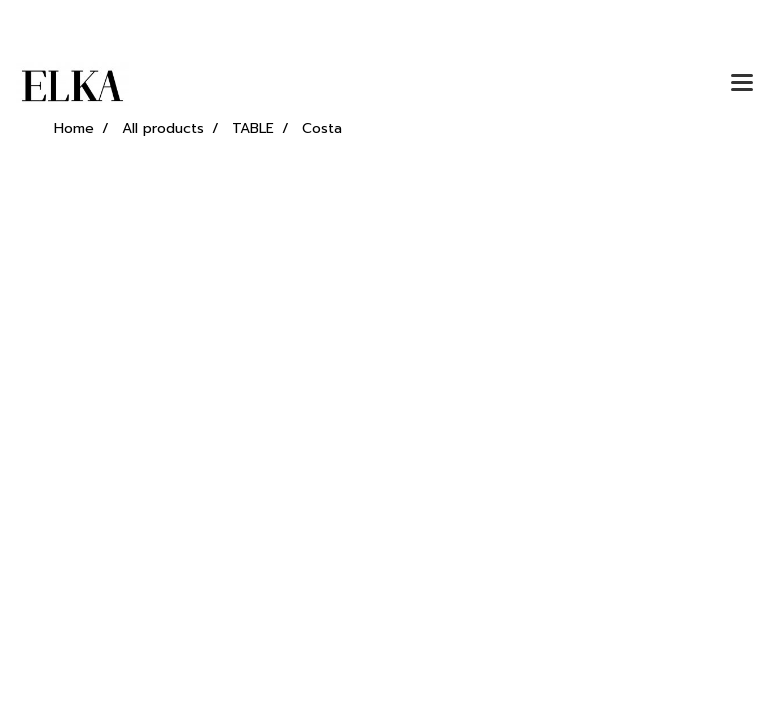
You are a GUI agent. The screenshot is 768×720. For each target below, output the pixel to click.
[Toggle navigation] (742, 84)
